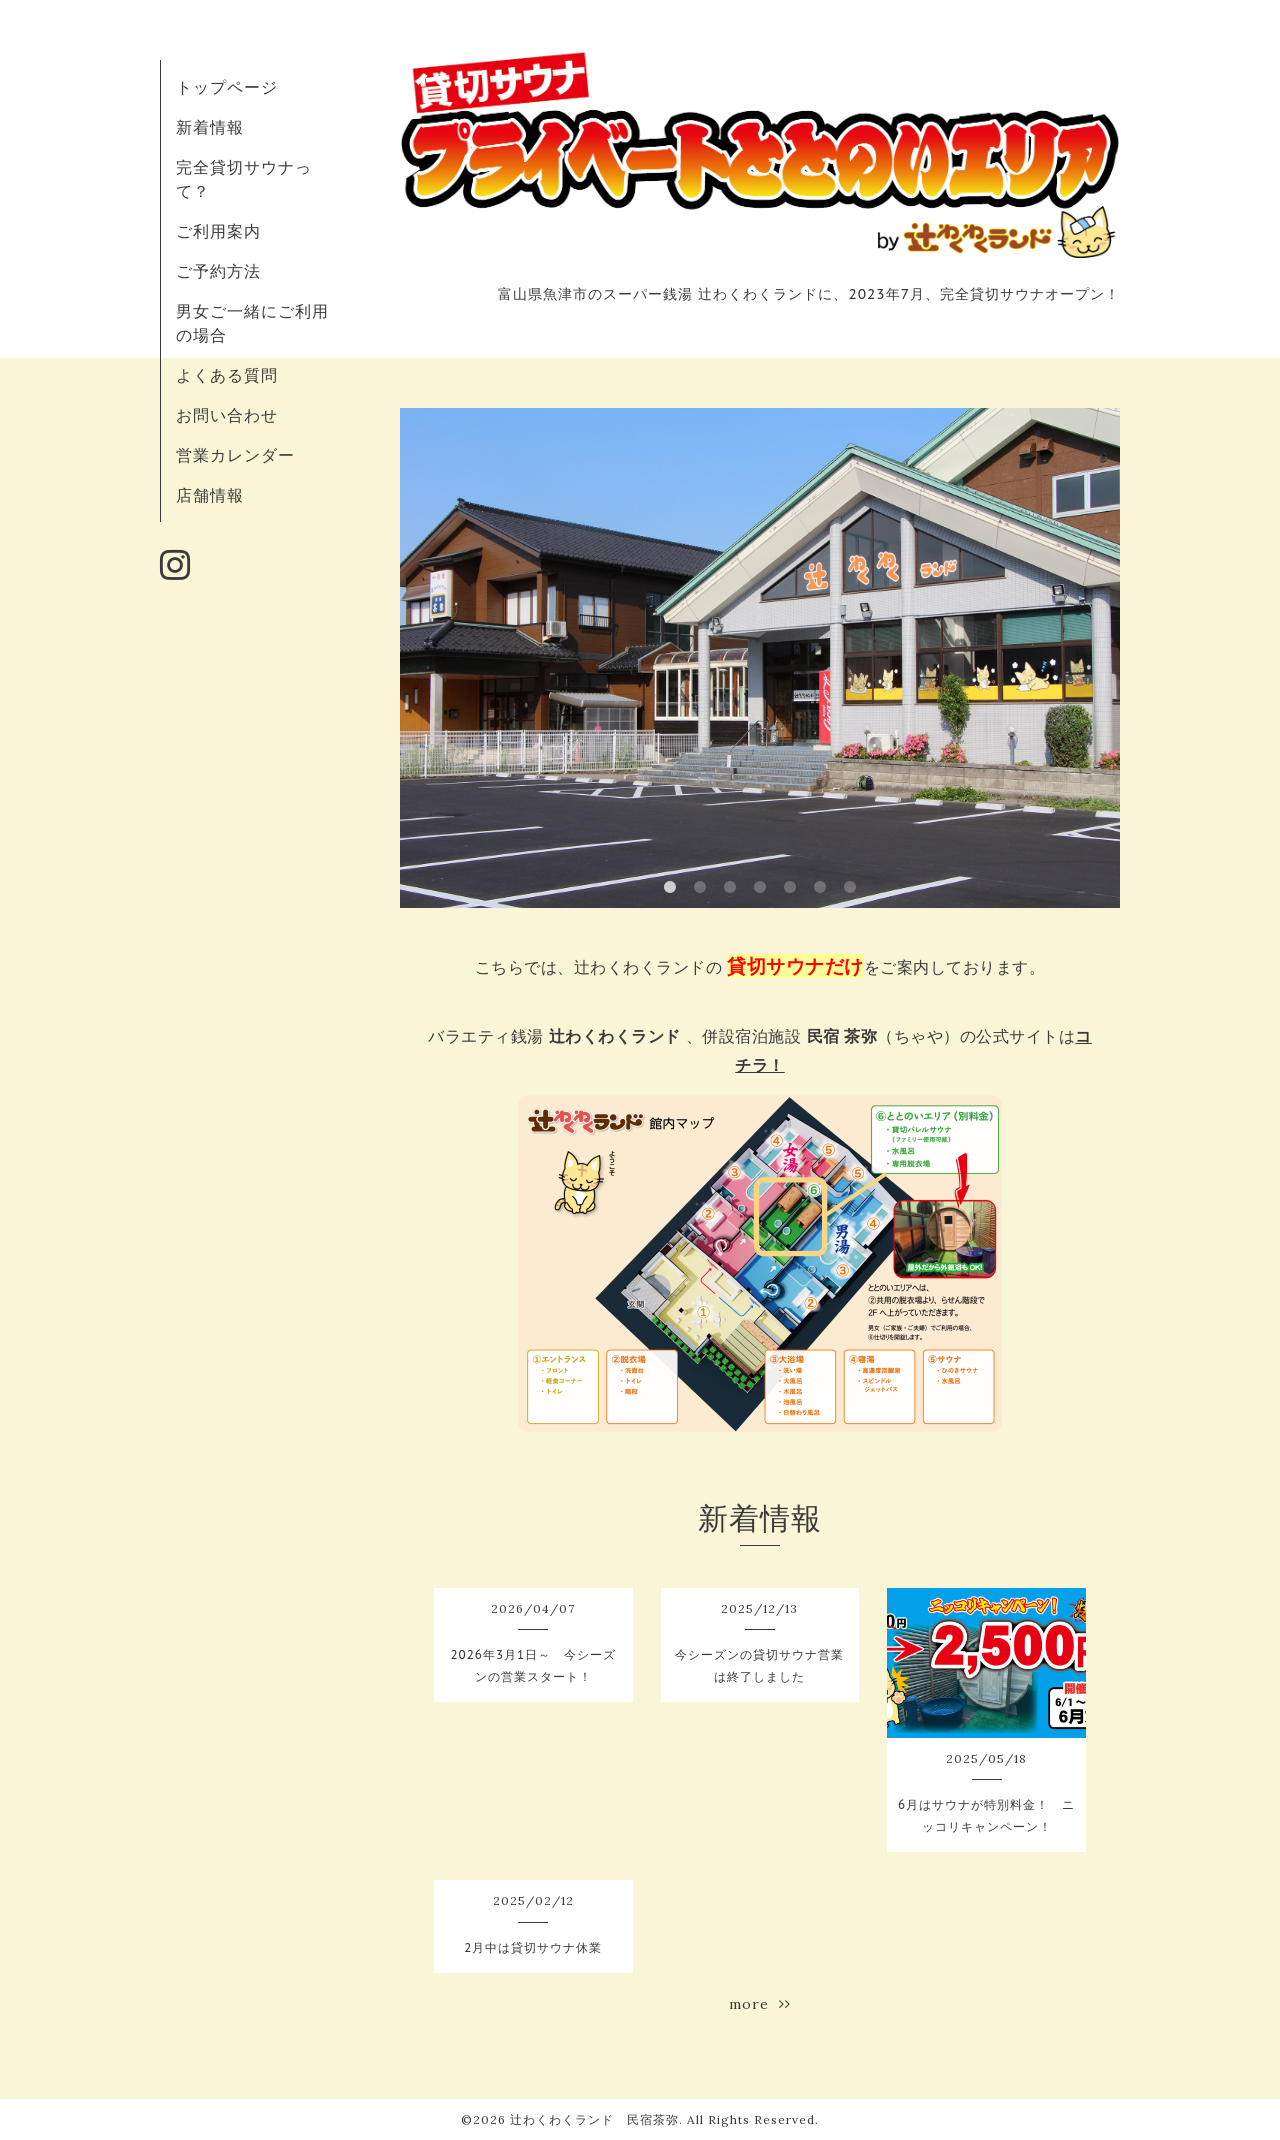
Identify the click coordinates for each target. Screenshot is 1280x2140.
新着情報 (210, 127)
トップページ (227, 87)
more (760, 2004)
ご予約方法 (218, 271)
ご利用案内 (218, 231)
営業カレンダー (235, 455)
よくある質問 (227, 375)
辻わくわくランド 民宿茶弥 (594, 2119)
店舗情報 (210, 495)
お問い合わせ (227, 415)
